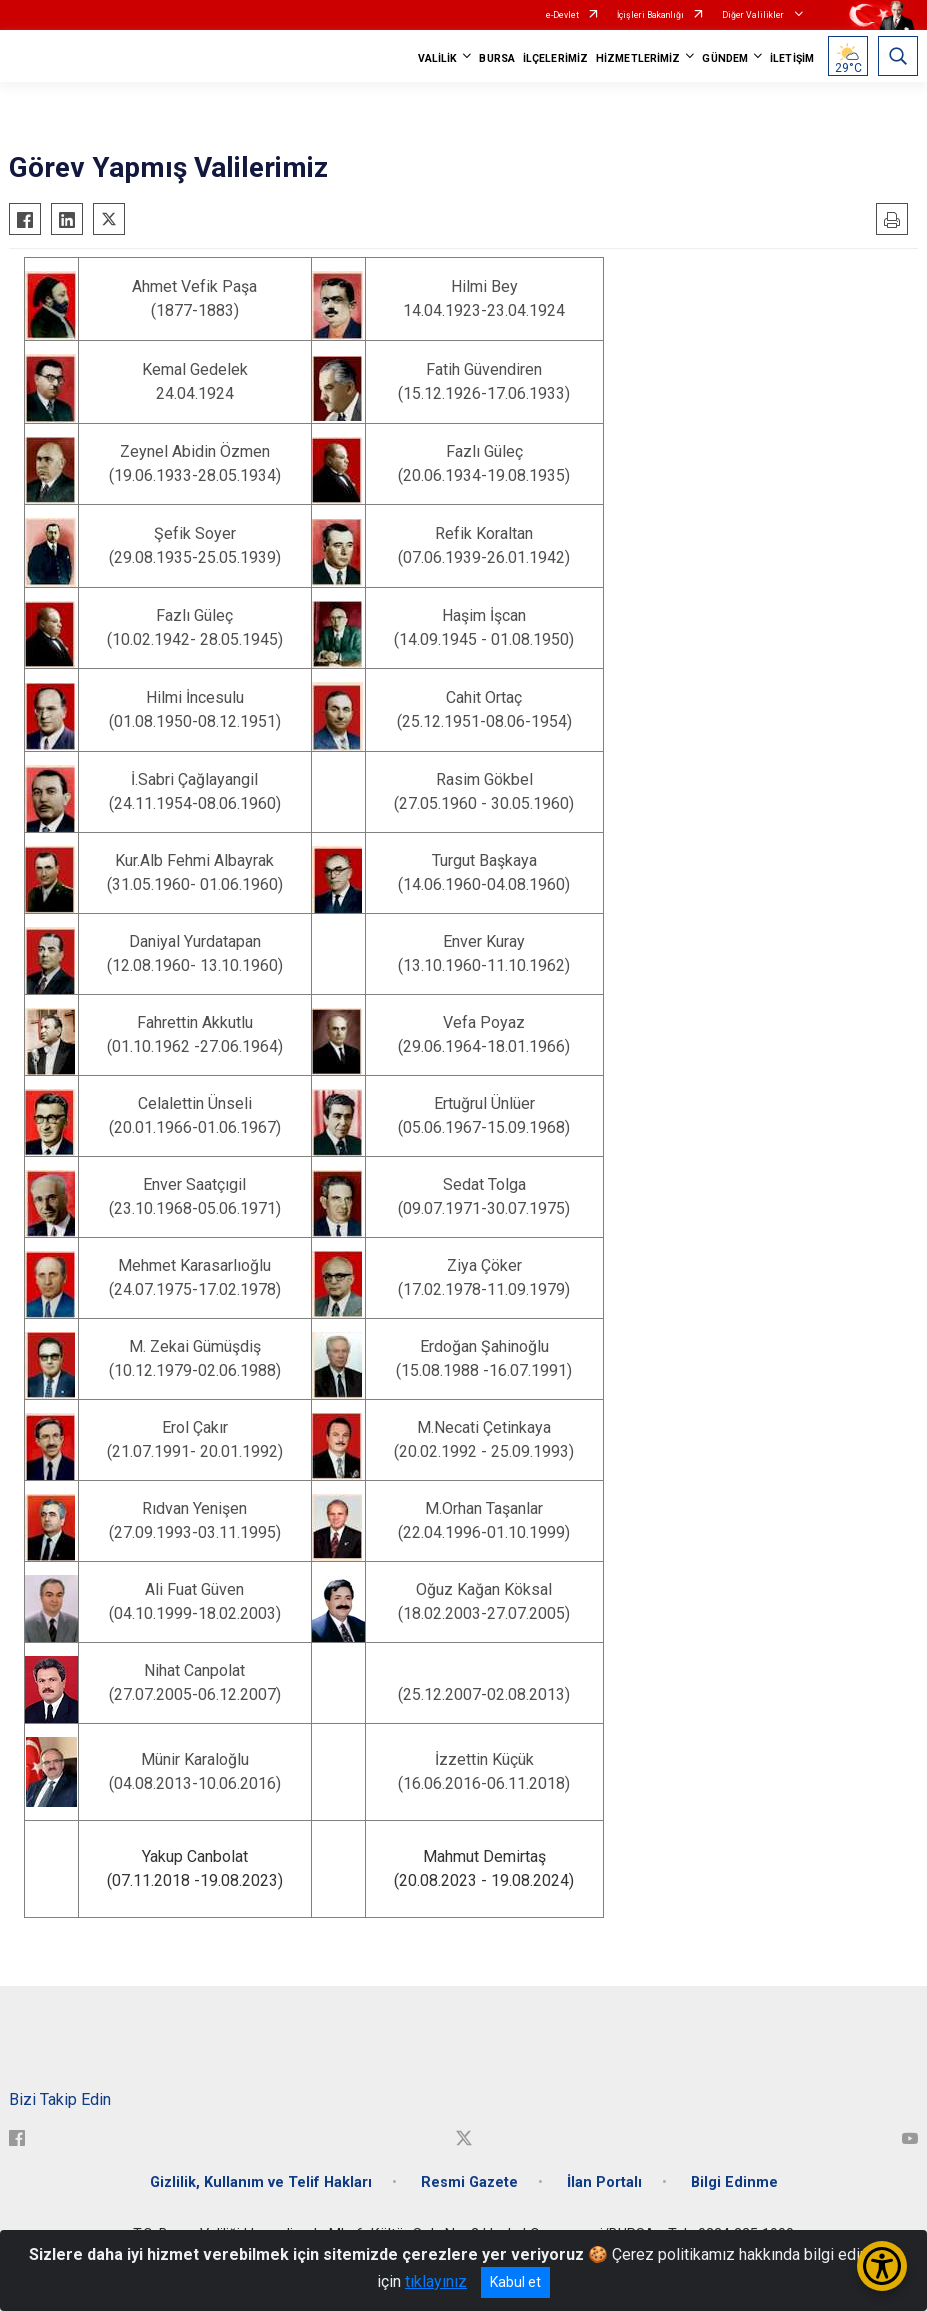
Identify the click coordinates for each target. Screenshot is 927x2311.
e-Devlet (562, 15)
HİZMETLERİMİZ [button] (638, 58)
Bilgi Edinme (734, 2182)
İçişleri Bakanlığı (650, 15)
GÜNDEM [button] (725, 58)
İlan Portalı (604, 2182)
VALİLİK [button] (438, 58)
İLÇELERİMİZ (555, 58)
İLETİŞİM (792, 58)
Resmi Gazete (469, 2182)
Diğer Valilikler (754, 15)
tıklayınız (436, 2281)
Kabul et (515, 2282)
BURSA (497, 58)
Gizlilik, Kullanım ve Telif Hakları (261, 2182)
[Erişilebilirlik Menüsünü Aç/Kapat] (882, 2266)
